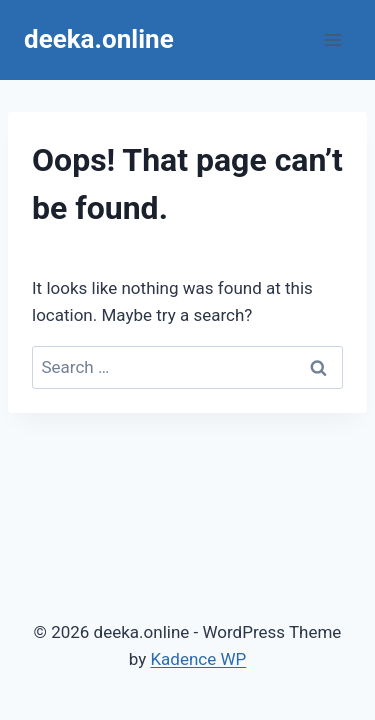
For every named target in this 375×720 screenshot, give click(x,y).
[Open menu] (332, 39)
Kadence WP (198, 659)
